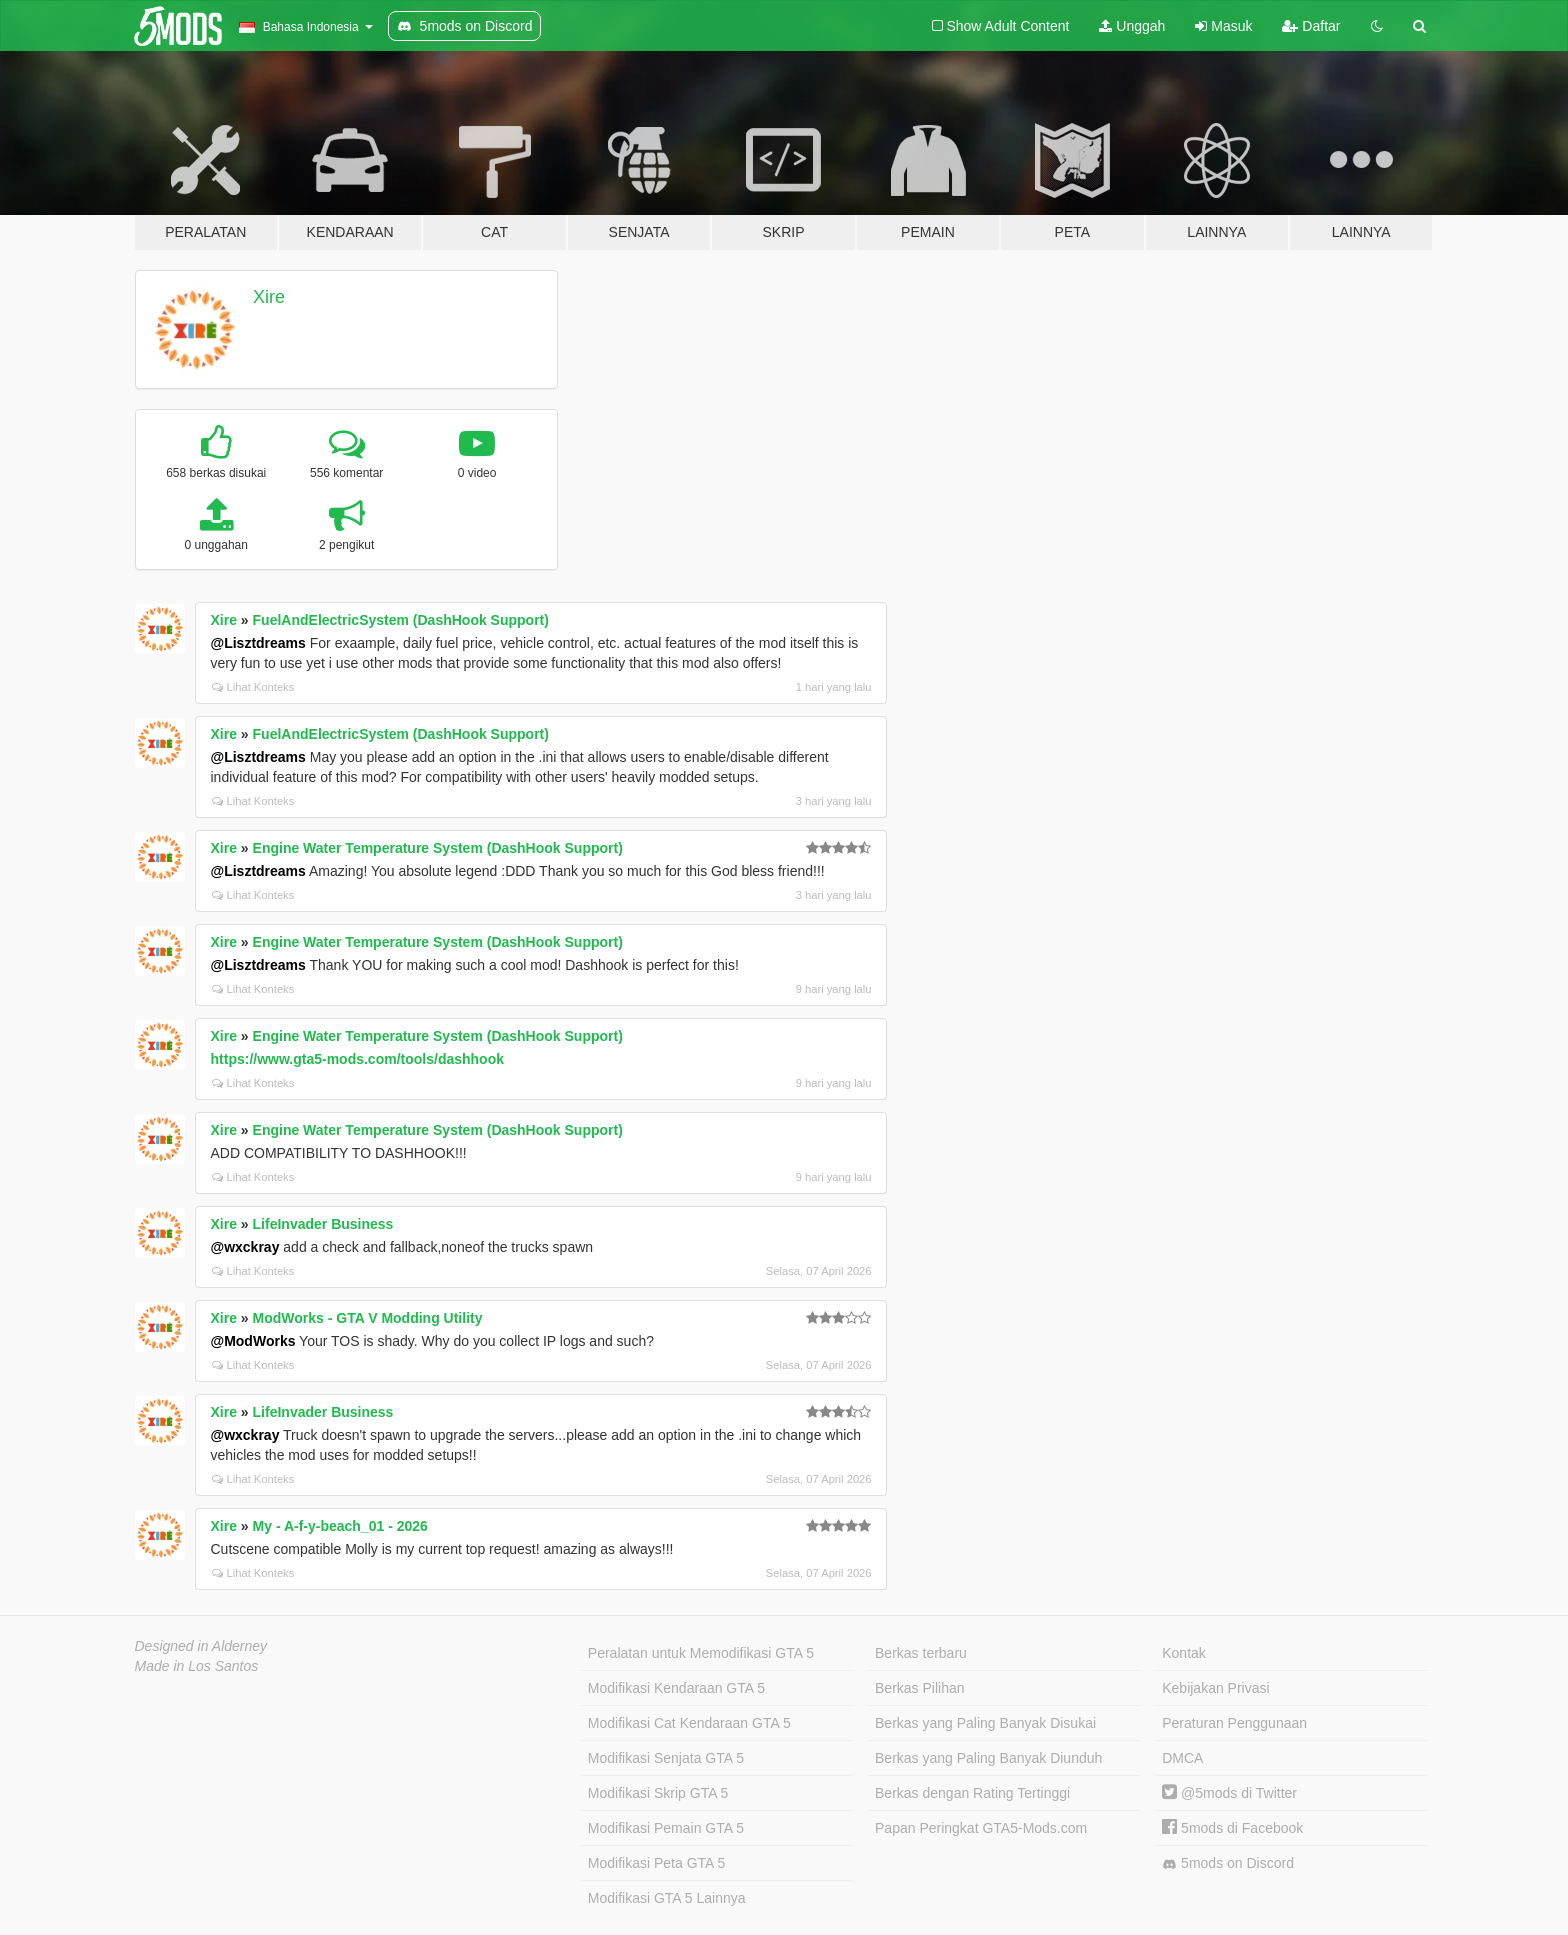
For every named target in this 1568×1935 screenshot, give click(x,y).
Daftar (1311, 26)
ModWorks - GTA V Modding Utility (368, 1318)
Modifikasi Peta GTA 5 (656, 1863)
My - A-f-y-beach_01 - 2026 (340, 1526)
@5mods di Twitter (1229, 1793)
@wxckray (245, 1247)
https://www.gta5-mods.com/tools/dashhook (358, 1059)
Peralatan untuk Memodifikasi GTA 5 (701, 1653)
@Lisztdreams (258, 643)
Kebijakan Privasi (1215, 1688)
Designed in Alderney (201, 1646)
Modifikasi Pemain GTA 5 (666, 1828)
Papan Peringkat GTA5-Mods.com (981, 1828)
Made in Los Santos (197, 1666)
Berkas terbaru (921, 1653)
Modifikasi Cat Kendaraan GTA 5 (689, 1723)
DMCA (1182, 1758)
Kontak (1184, 1653)
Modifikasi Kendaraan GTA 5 (676, 1688)
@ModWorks (253, 1341)
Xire (269, 297)
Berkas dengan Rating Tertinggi (972, 1793)
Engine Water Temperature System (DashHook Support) (438, 848)
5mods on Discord (1228, 1863)
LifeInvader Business (323, 1224)
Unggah (1132, 26)
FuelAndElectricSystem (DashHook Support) (401, 620)
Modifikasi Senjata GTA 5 (666, 1758)
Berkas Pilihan (920, 1688)
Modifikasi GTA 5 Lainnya (667, 1898)
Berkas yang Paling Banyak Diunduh (988, 1758)
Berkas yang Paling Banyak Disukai (985, 1723)
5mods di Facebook (1232, 1828)
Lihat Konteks (253, 687)
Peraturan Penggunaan (1234, 1723)
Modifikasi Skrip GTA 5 (658, 1793)
